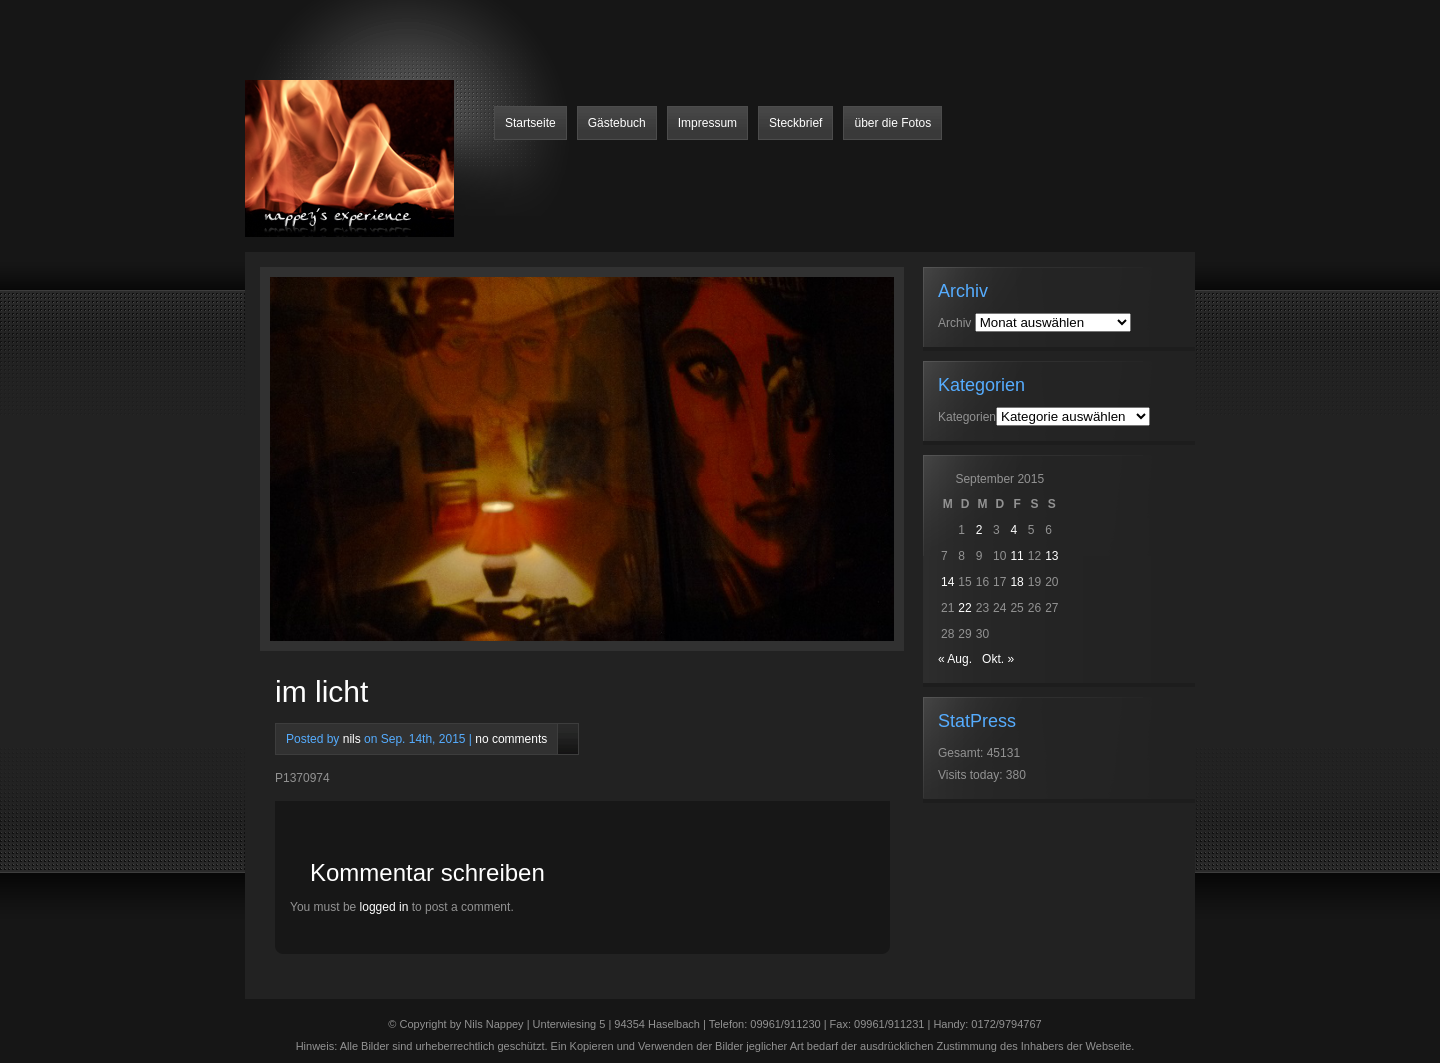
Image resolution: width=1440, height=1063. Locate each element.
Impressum (707, 123)
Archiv (954, 323)
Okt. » (998, 659)
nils (352, 739)
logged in (384, 907)
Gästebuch (617, 123)
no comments (511, 739)
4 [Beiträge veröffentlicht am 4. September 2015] (1013, 530)
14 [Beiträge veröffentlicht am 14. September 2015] (947, 582)
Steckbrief (795, 123)
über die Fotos (892, 123)
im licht (321, 691)
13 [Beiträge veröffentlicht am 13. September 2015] (1051, 556)
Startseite (530, 123)
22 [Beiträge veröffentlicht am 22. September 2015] (964, 608)
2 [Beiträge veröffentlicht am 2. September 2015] (979, 530)
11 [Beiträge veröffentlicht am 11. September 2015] (1016, 556)
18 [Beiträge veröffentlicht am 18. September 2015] (1016, 582)
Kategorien (967, 417)
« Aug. (955, 659)
